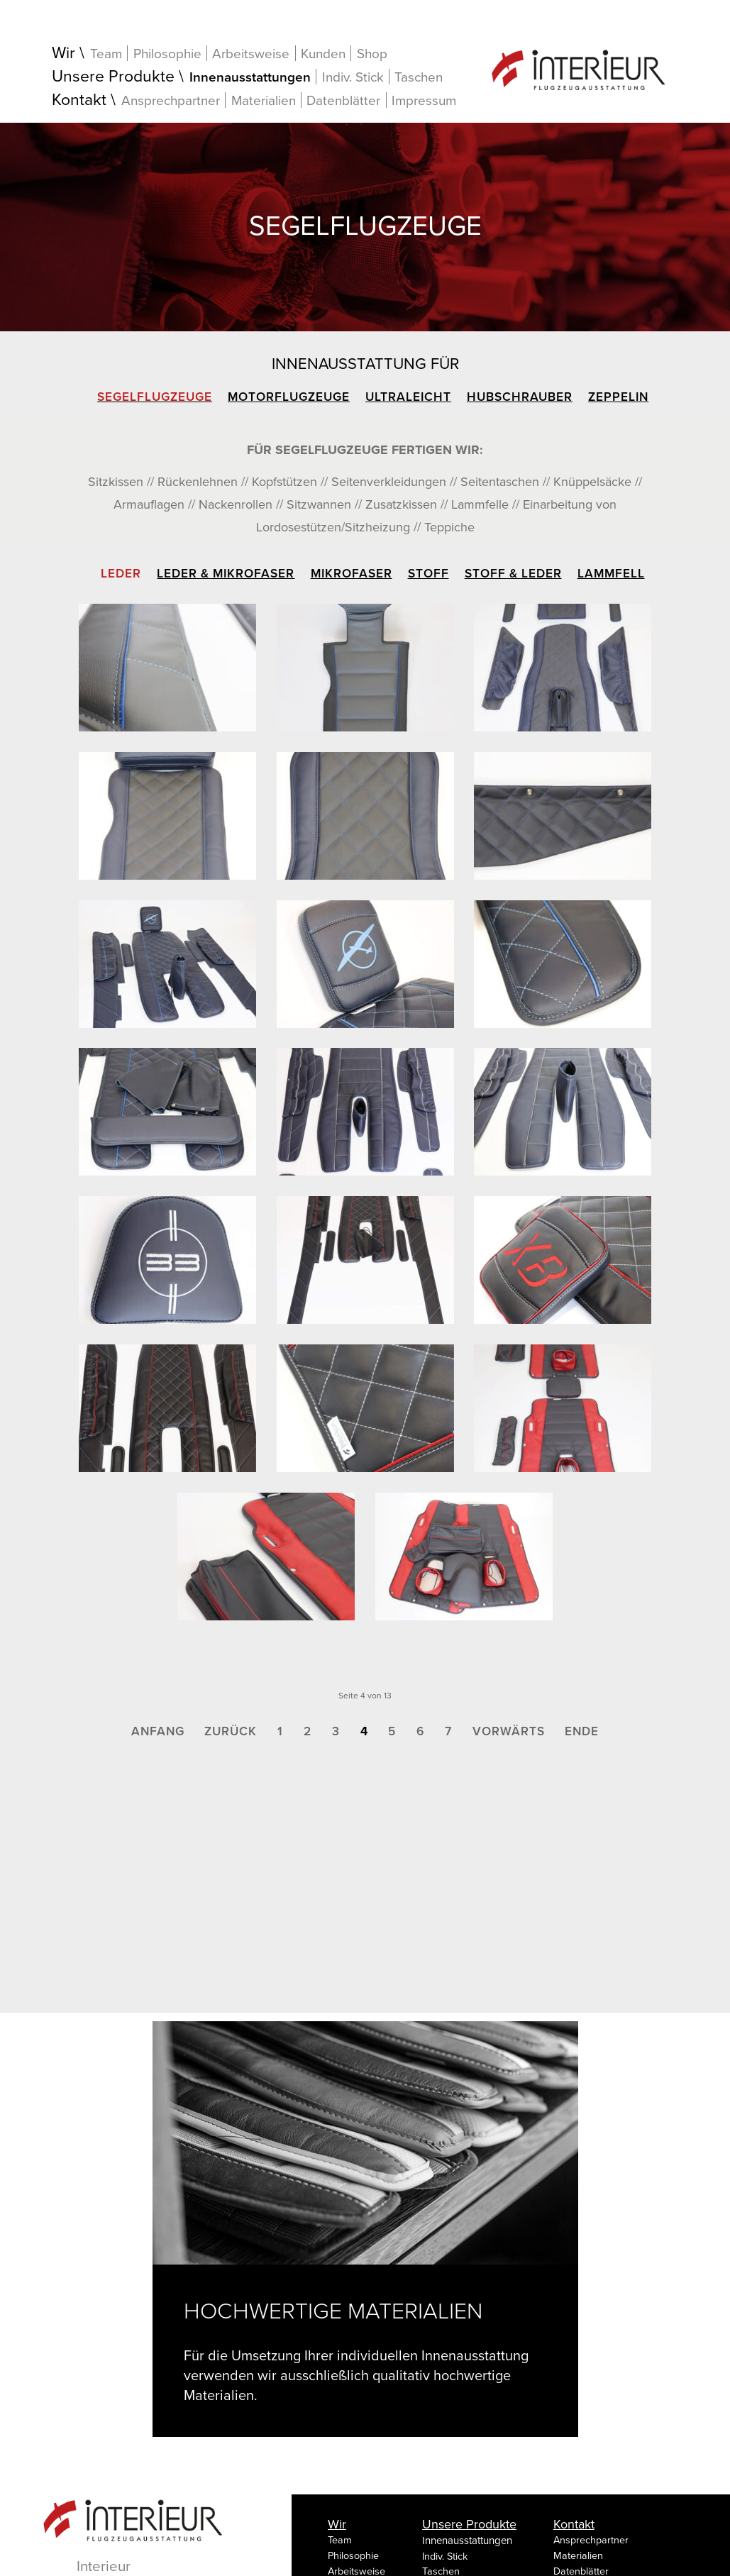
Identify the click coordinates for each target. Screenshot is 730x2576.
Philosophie (167, 53)
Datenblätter (343, 100)
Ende (582, 1731)
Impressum (424, 101)
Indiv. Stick (353, 77)
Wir (63, 53)
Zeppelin (618, 396)
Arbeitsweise (250, 53)
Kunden (323, 53)
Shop (372, 54)
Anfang (157, 1731)
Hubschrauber (520, 396)
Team (106, 53)
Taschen (418, 77)
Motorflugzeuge (289, 396)
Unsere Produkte (113, 77)
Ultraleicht (408, 396)
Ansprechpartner (170, 100)
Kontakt (79, 100)
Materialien (263, 100)
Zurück (230, 1731)
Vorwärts (508, 1731)
